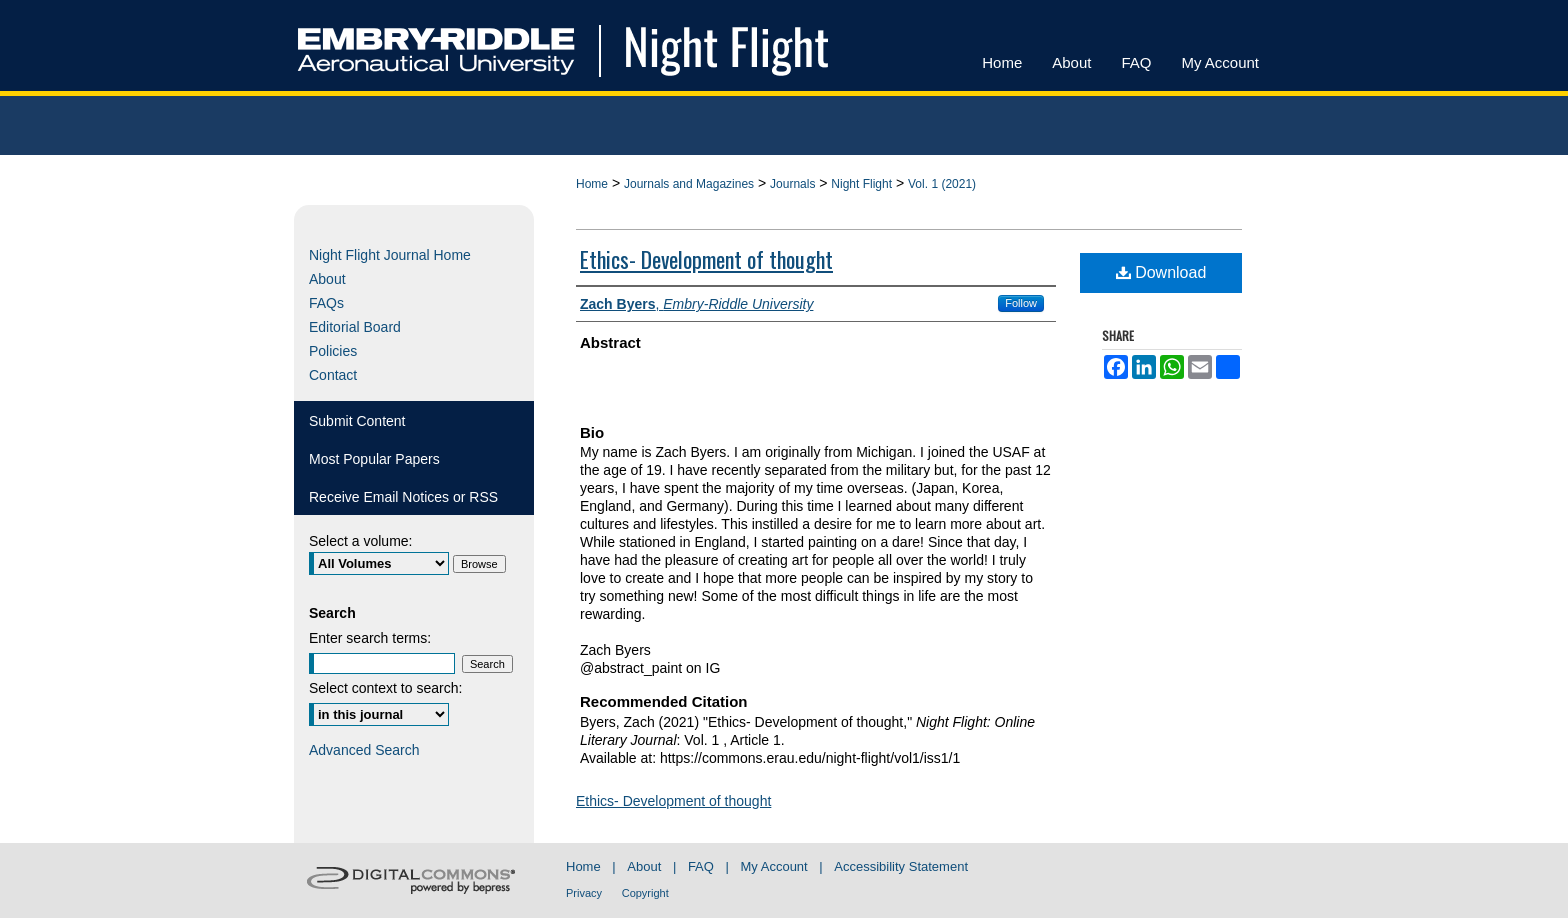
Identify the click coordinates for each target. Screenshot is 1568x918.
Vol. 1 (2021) (942, 184)
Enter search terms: (370, 638)
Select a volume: (361, 541)
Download (1161, 272)
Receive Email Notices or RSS (403, 497)
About (327, 279)
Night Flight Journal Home (390, 255)
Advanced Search (364, 750)
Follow (1021, 303)
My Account (774, 866)
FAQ (701, 866)
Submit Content (357, 421)
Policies (333, 351)
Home (592, 184)
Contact (333, 375)
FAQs (326, 303)
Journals (792, 184)
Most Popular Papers (374, 459)
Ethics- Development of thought (706, 259)
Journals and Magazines (689, 184)
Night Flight (861, 184)
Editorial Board (355, 327)
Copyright (645, 893)
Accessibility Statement (901, 866)
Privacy (584, 893)
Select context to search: (385, 688)
